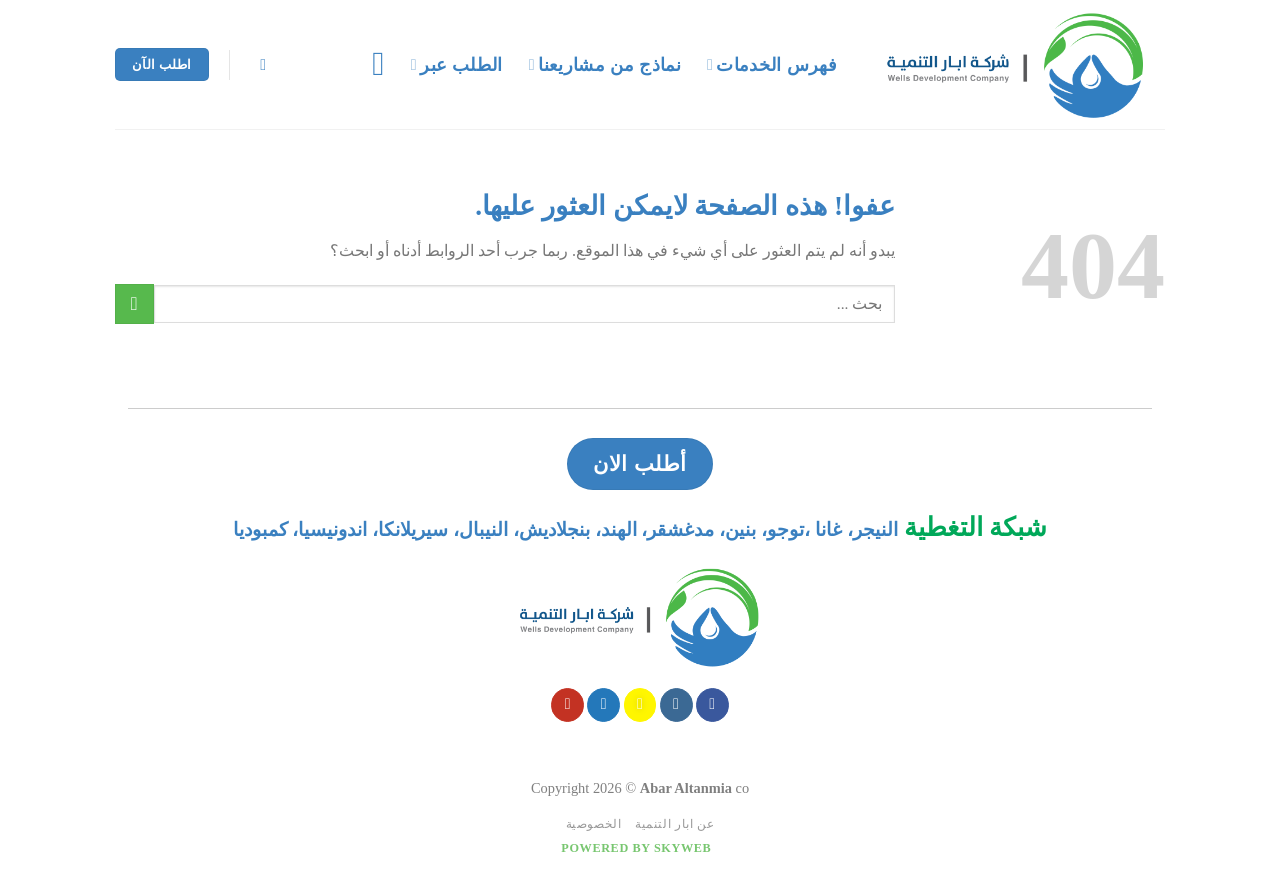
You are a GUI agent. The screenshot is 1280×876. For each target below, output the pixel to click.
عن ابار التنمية (674, 824)
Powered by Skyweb (636, 848)
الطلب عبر (457, 65)
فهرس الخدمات (772, 65)
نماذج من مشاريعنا (605, 65)
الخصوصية (594, 824)
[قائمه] (367, 64)
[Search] (259, 64)
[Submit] (134, 303)
